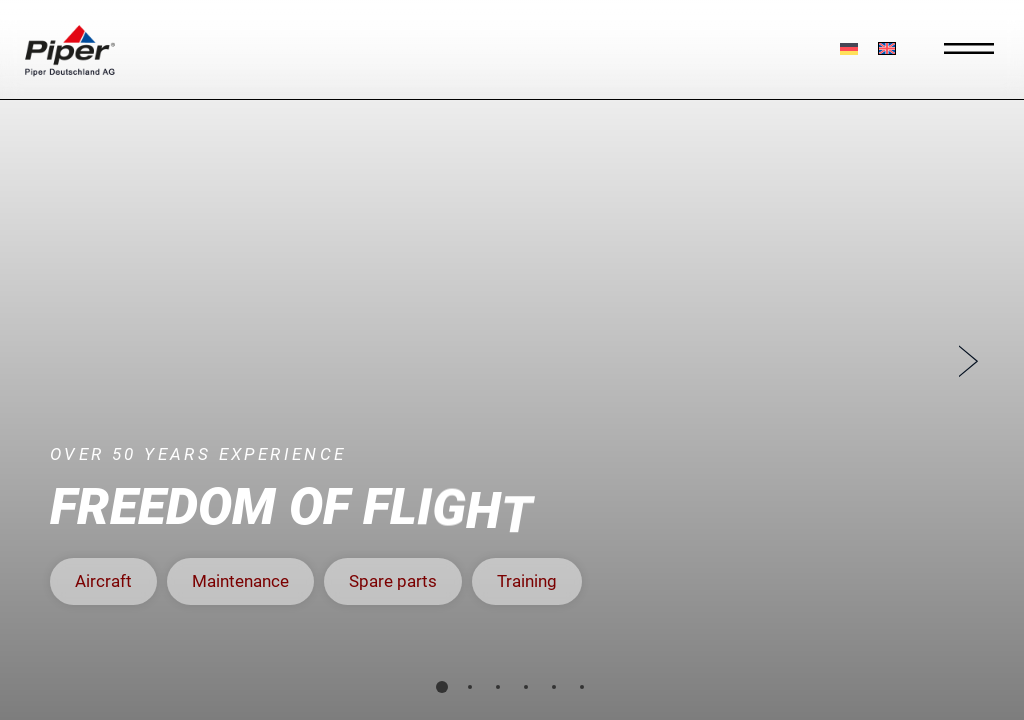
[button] (103, 581)
